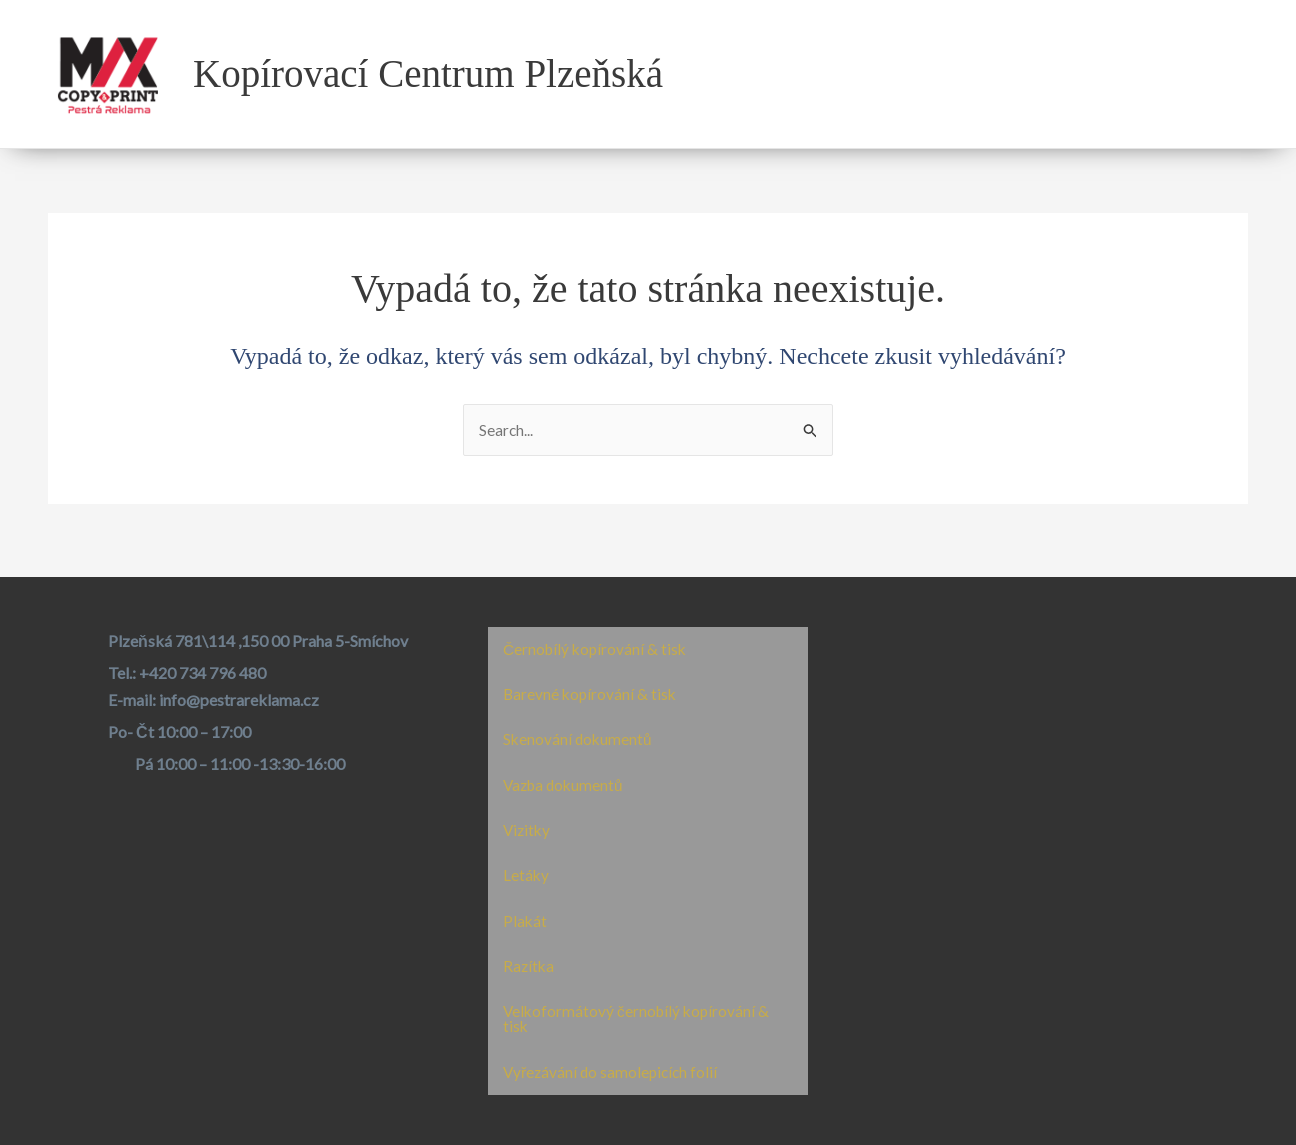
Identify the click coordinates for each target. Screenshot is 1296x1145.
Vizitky (528, 825)
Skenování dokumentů (579, 733)
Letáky (526, 871)
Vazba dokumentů (566, 779)
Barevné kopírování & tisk (591, 687)
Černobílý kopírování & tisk (597, 641)
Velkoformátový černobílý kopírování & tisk (639, 1017)
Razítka (529, 963)
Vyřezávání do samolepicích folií (613, 1071)
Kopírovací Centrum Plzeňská (428, 73)
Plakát (525, 917)
